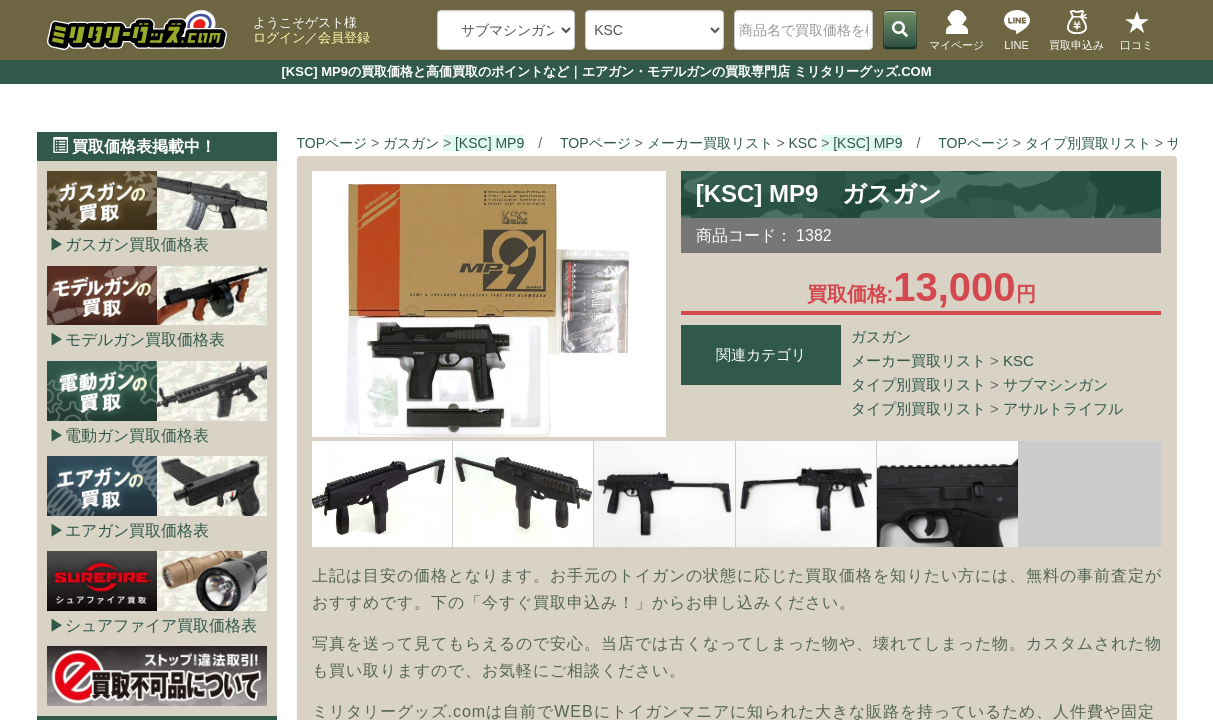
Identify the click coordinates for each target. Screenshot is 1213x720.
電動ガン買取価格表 (137, 435)
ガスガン (881, 336)
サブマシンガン (1055, 384)
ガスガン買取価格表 (137, 244)
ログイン (279, 37)
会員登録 (344, 37)
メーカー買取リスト (918, 360)
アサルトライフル (1063, 408)
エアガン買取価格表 (137, 530)
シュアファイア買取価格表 (161, 625)
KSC (1018, 360)
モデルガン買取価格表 (145, 339)
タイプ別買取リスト (918, 384)
